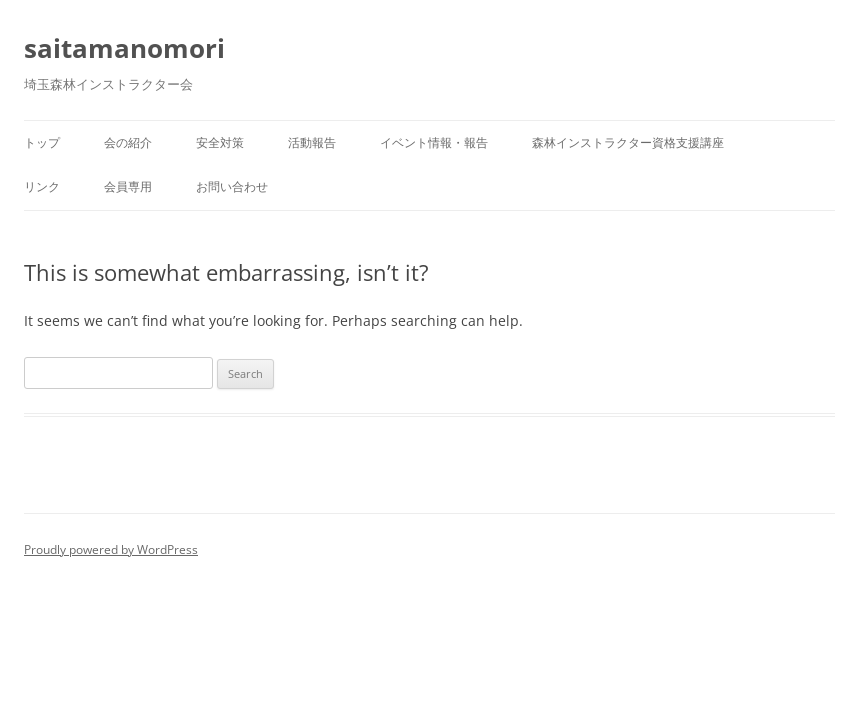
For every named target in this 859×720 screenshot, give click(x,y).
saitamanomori (124, 48)
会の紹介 (128, 142)
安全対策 (220, 142)
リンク (42, 186)
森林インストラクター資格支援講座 (628, 142)
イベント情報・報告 (434, 142)
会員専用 (128, 186)
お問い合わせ (232, 186)
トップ (42, 142)
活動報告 (312, 142)
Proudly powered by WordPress (111, 549)
